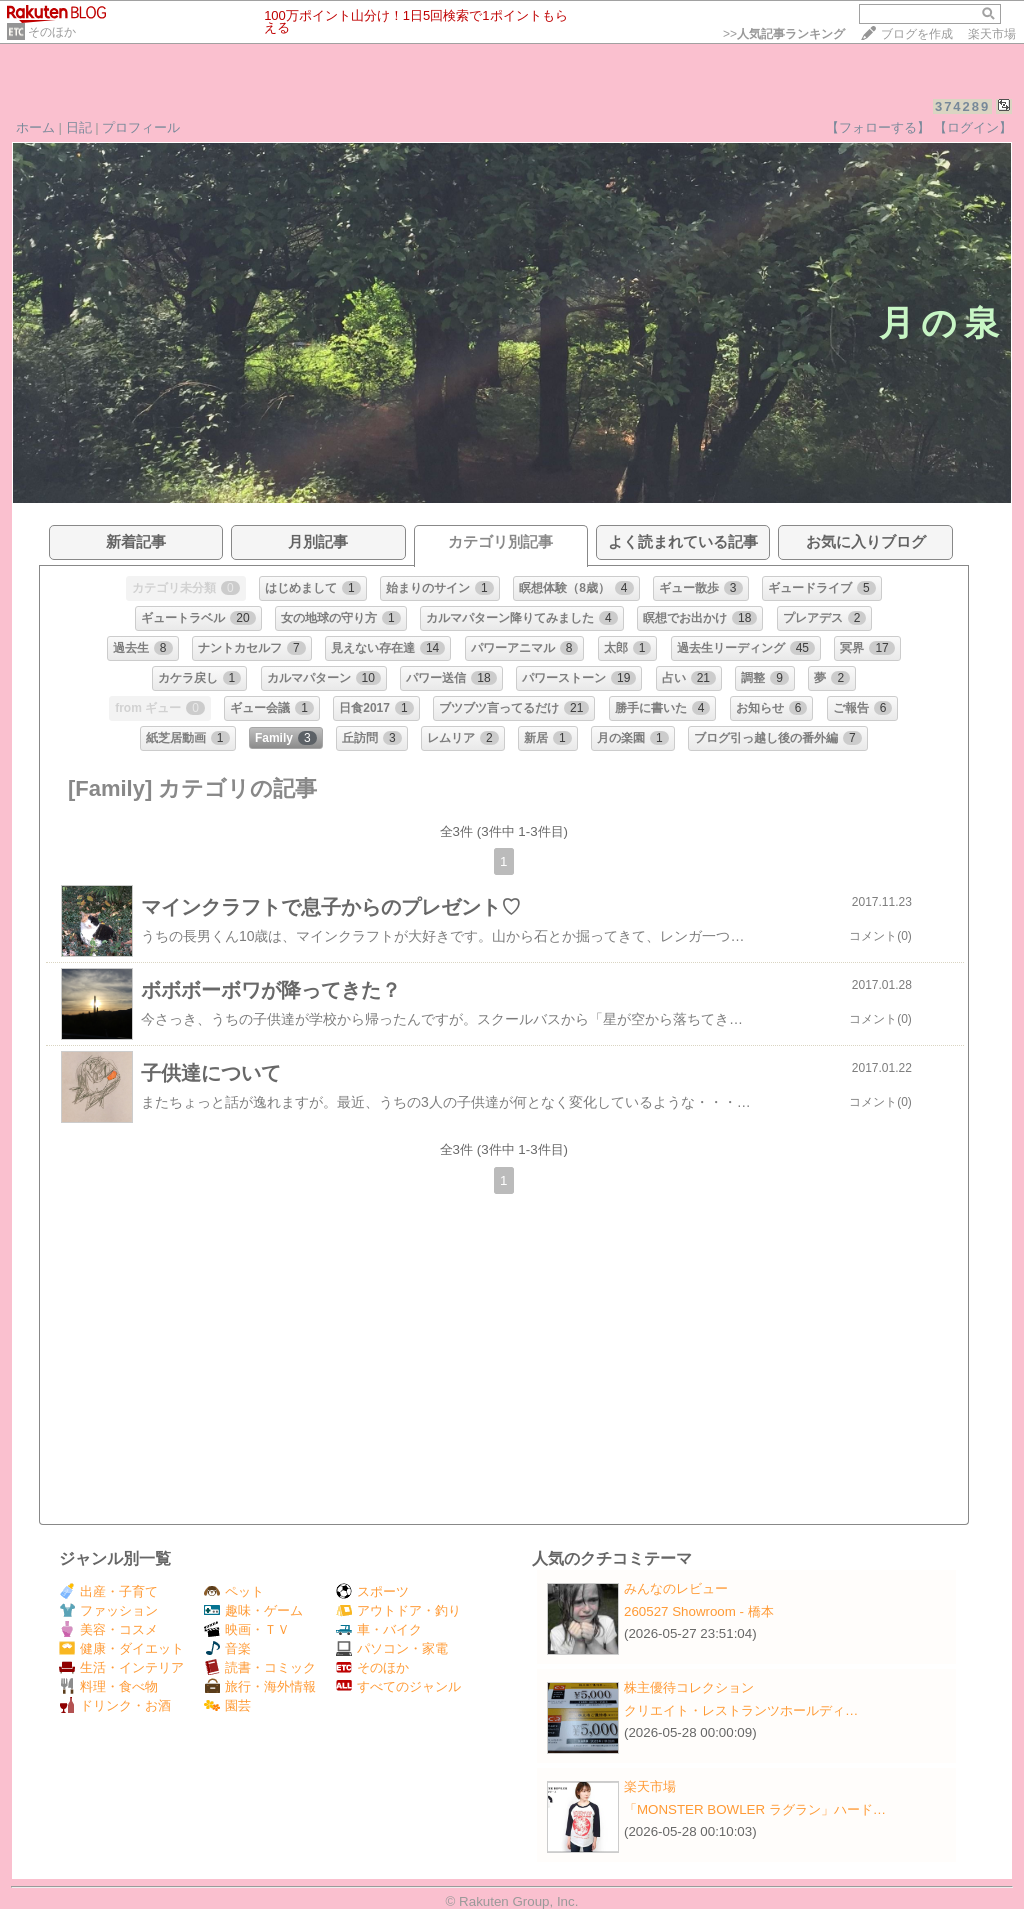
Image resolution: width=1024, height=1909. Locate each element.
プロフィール (141, 127)
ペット (234, 1591)
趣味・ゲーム (253, 1610)
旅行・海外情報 (260, 1686)
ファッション (108, 1610)
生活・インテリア (121, 1667)
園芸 (227, 1705)
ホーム (35, 127)
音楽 (227, 1648)
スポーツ (372, 1591)
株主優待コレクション (689, 1687)
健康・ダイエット (121, 1648)
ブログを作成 (917, 34)
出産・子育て (108, 1591)
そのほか (52, 32)
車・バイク (379, 1629)
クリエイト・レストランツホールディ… (741, 1710)
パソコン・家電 (392, 1648)
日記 (79, 127)
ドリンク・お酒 (115, 1705)
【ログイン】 (973, 127)
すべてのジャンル (398, 1686)
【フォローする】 (878, 127)
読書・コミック (260, 1667)
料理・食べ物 (108, 1686)
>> (784, 34)
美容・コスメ (108, 1629)
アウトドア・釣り (398, 1610)
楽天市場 (992, 34)
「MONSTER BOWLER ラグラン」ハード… (755, 1809)
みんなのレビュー (676, 1588)
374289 (962, 106)
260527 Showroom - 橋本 (699, 1611)
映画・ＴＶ (247, 1629)
